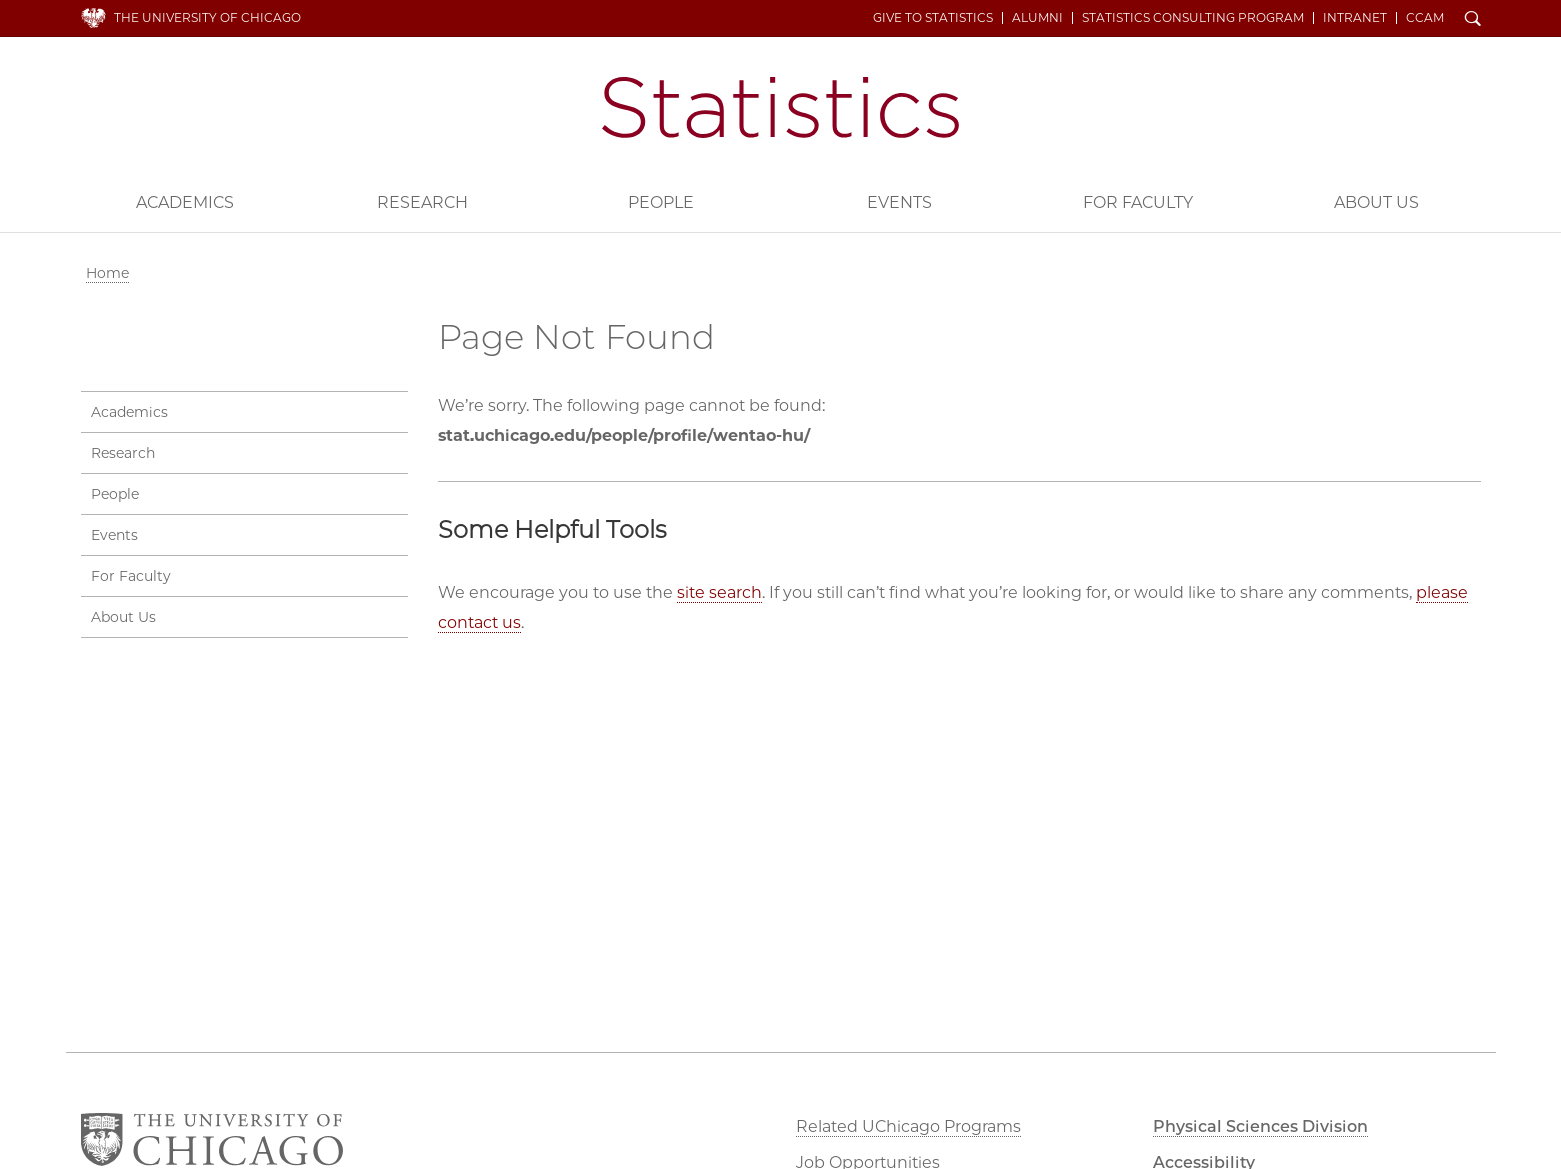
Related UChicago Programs (908, 1126)
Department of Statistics (780, 107)
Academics (185, 202)
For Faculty (1138, 202)
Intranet (1355, 18)
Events (899, 202)
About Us (1376, 202)
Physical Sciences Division (1260, 1126)
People (661, 202)
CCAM (1425, 18)
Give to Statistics (933, 18)
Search (1473, 20)
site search (719, 592)
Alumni (1037, 18)
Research (422, 202)
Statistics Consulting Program (1193, 18)
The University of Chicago (207, 17)
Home (107, 273)
